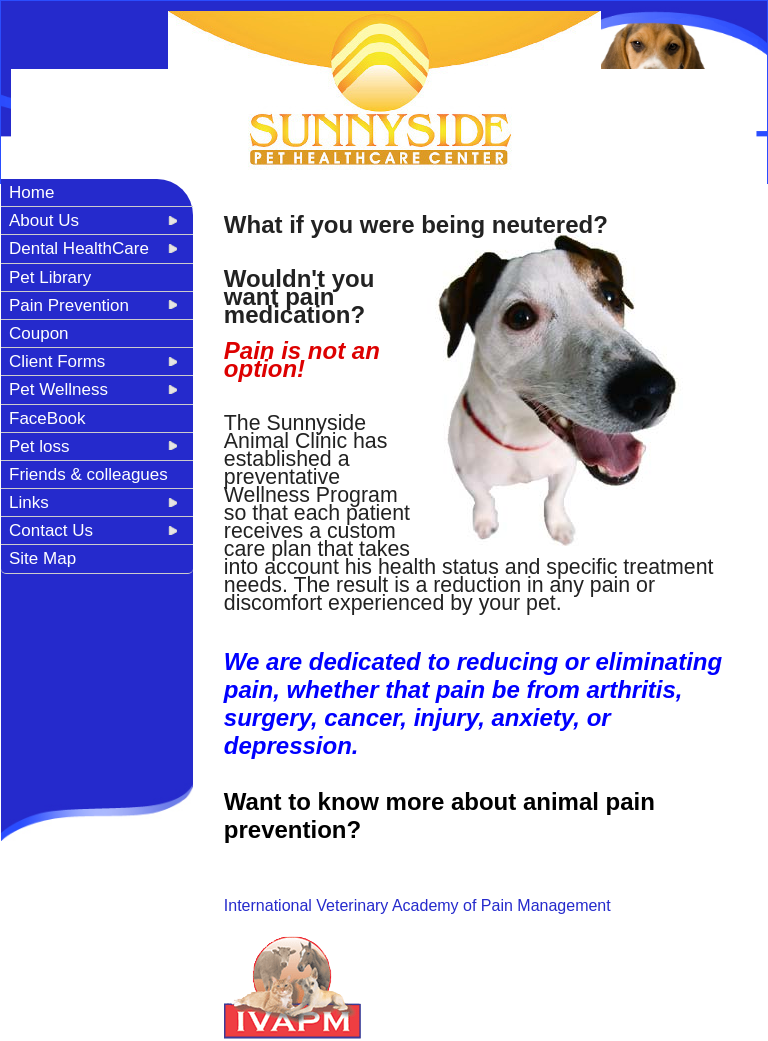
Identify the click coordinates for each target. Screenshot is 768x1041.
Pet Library (50, 277)
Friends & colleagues (88, 474)
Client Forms (57, 361)
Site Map (42, 558)
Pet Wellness (58, 389)
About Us (44, 220)
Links (29, 502)
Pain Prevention (69, 305)
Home (31, 192)
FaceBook (47, 418)
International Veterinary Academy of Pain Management (417, 905)
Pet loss (39, 446)
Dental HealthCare (79, 248)
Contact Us (51, 530)
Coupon (39, 333)
